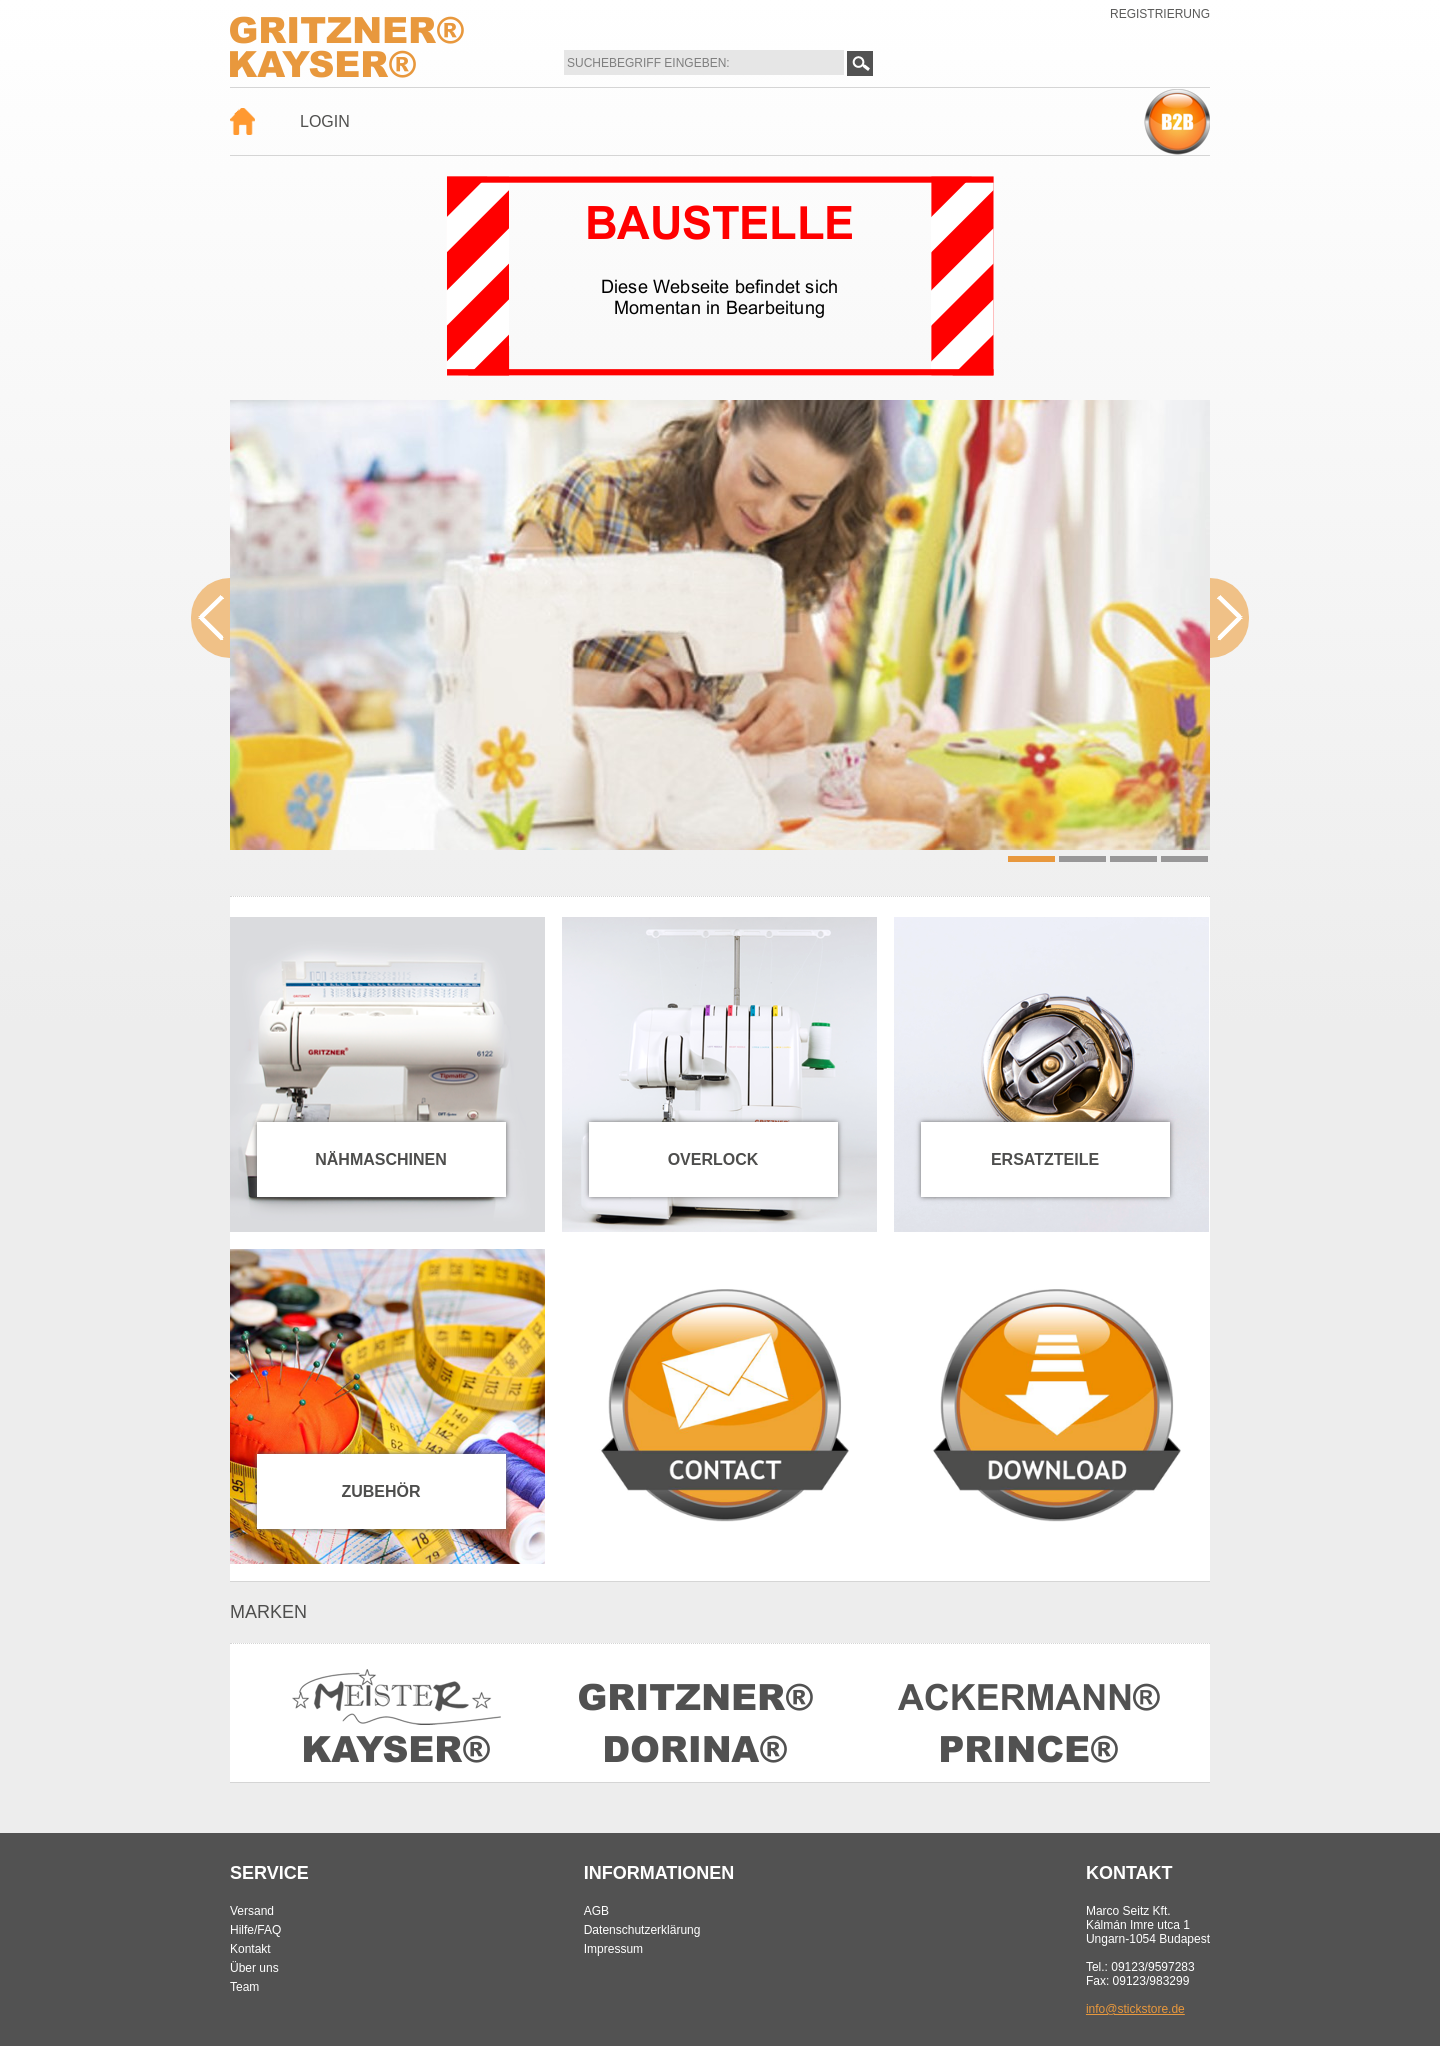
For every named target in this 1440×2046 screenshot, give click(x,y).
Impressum (613, 1949)
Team (244, 1987)
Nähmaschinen (381, 1159)
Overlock (713, 1159)
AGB (596, 1911)
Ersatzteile (1045, 1159)
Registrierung (1160, 14)
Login (325, 121)
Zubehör (380, 1491)
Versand (252, 1911)
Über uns (254, 1968)
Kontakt (250, 1949)
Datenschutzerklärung (642, 1930)
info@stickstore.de (1135, 2009)
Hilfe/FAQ (255, 1930)
